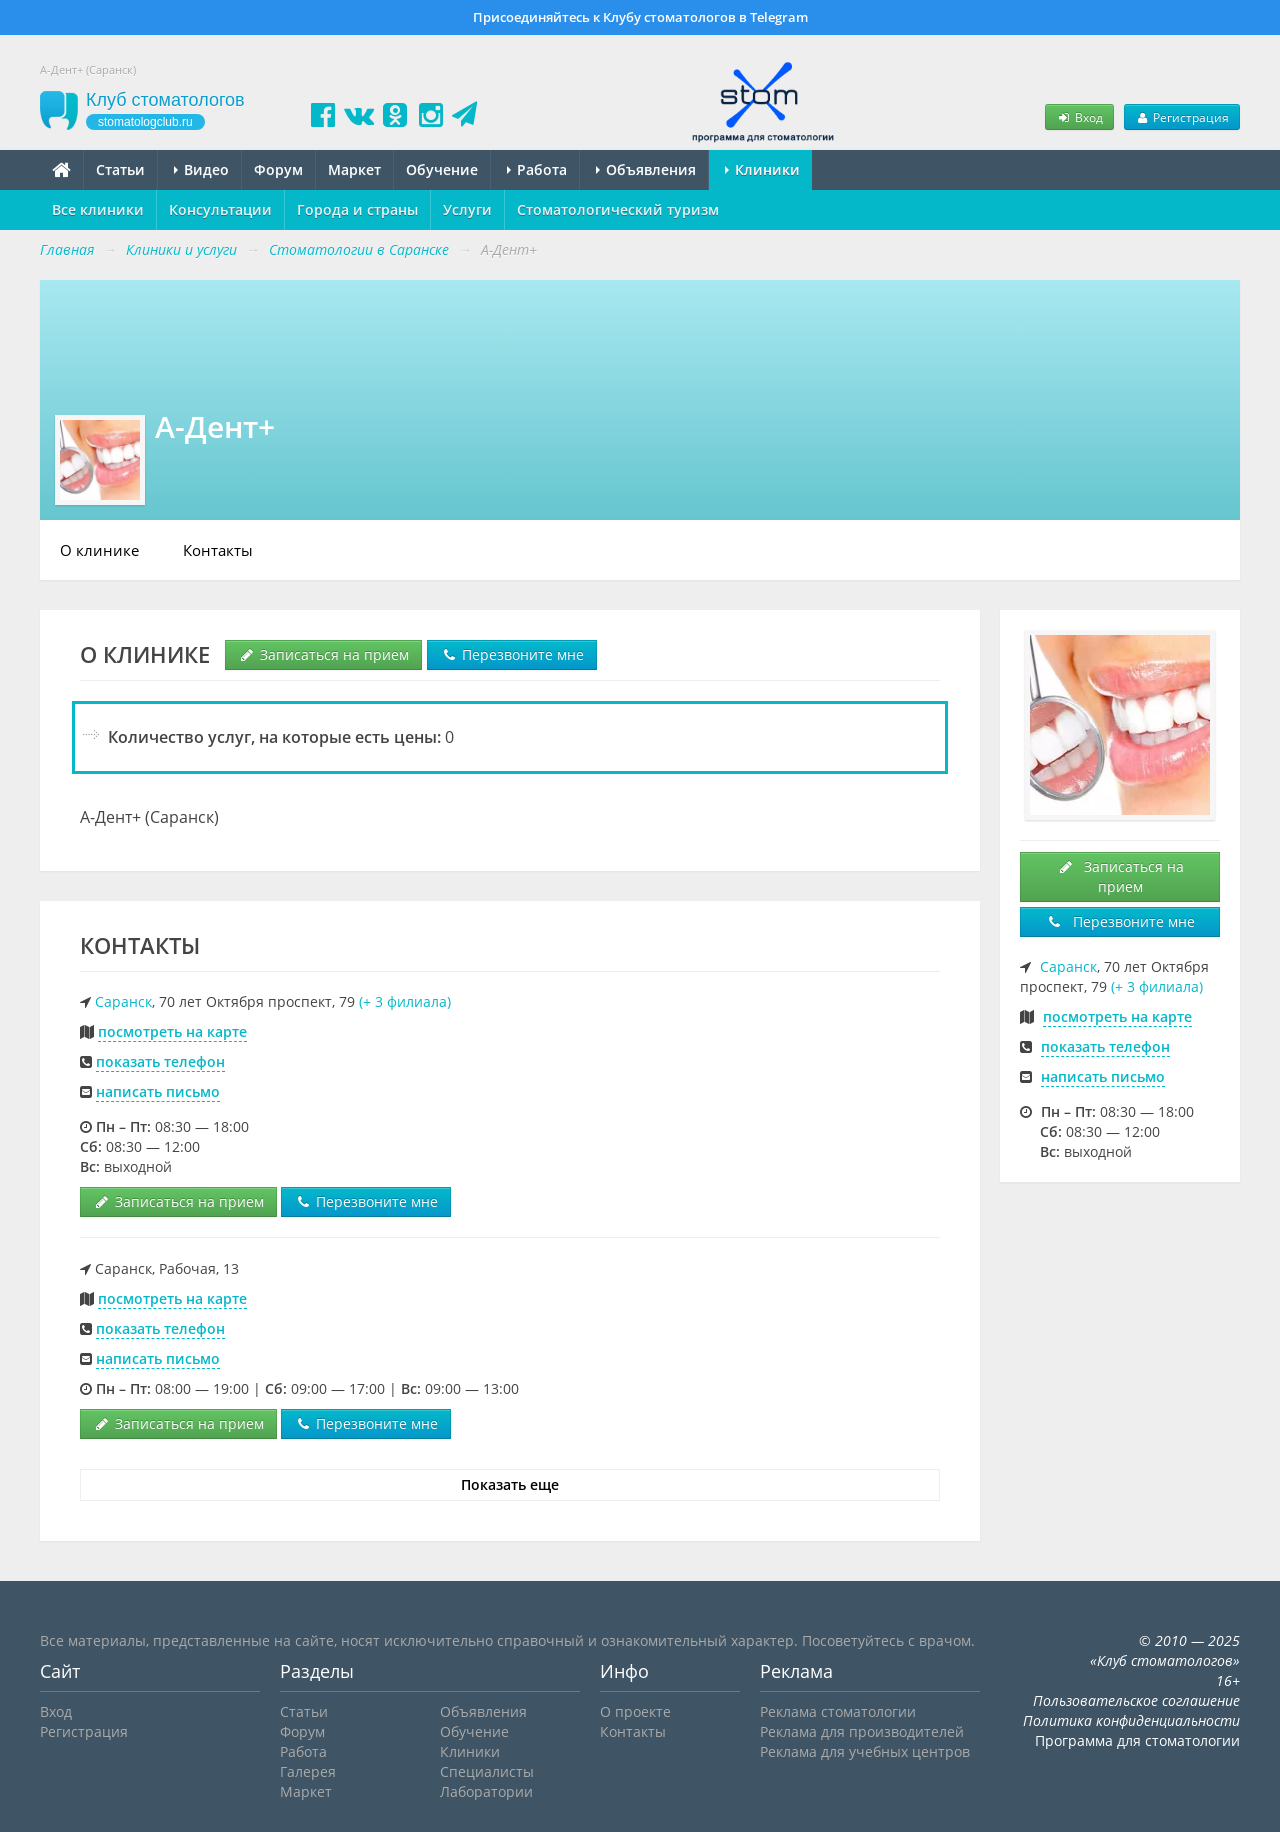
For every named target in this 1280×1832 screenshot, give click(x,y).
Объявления (646, 169)
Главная (67, 249)
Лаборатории (486, 1791)
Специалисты (487, 1771)
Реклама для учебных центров (865, 1751)
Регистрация (1182, 117)
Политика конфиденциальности (1131, 1720)
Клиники (762, 169)
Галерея (308, 1771)
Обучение (442, 169)
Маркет (354, 169)
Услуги (467, 209)
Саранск (123, 1001)
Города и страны (357, 209)
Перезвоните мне (512, 654)
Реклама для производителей (862, 1731)
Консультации (220, 209)
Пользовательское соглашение (1136, 1700)
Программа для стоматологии (1137, 1740)
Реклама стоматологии (838, 1711)
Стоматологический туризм (618, 209)
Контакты (218, 550)
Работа (537, 169)
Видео (201, 169)
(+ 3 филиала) (405, 1001)
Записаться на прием (323, 654)
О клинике (99, 550)
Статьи (120, 169)
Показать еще (510, 1484)
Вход (1079, 117)
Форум (278, 169)
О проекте (635, 1711)
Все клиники (98, 209)
